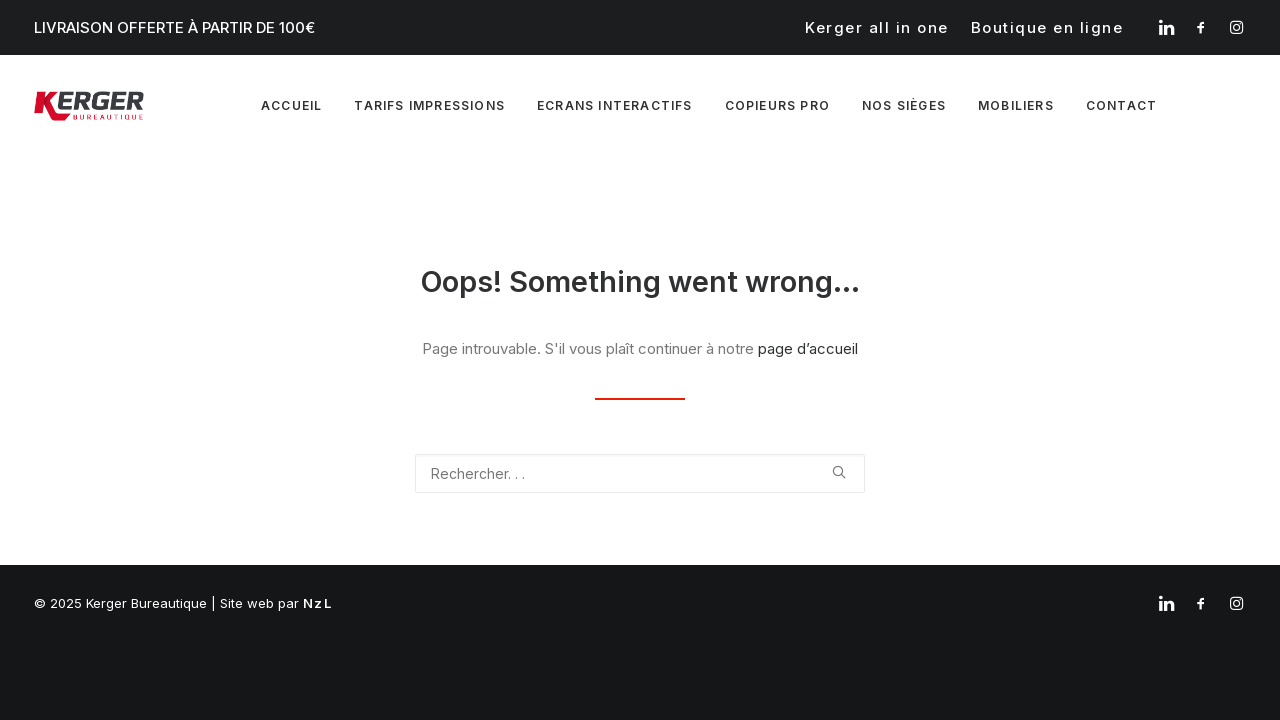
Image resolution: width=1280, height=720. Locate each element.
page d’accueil (808, 348)
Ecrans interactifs (615, 105)
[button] (1166, 27)
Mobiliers (1016, 105)
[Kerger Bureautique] (89, 106)
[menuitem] (877, 27)
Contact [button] (1121, 105)
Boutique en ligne (1047, 27)
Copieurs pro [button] (777, 105)
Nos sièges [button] (904, 105)
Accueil (291, 105)
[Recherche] (640, 473)
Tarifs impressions (429, 105)
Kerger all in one (877, 27)
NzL (317, 603)
